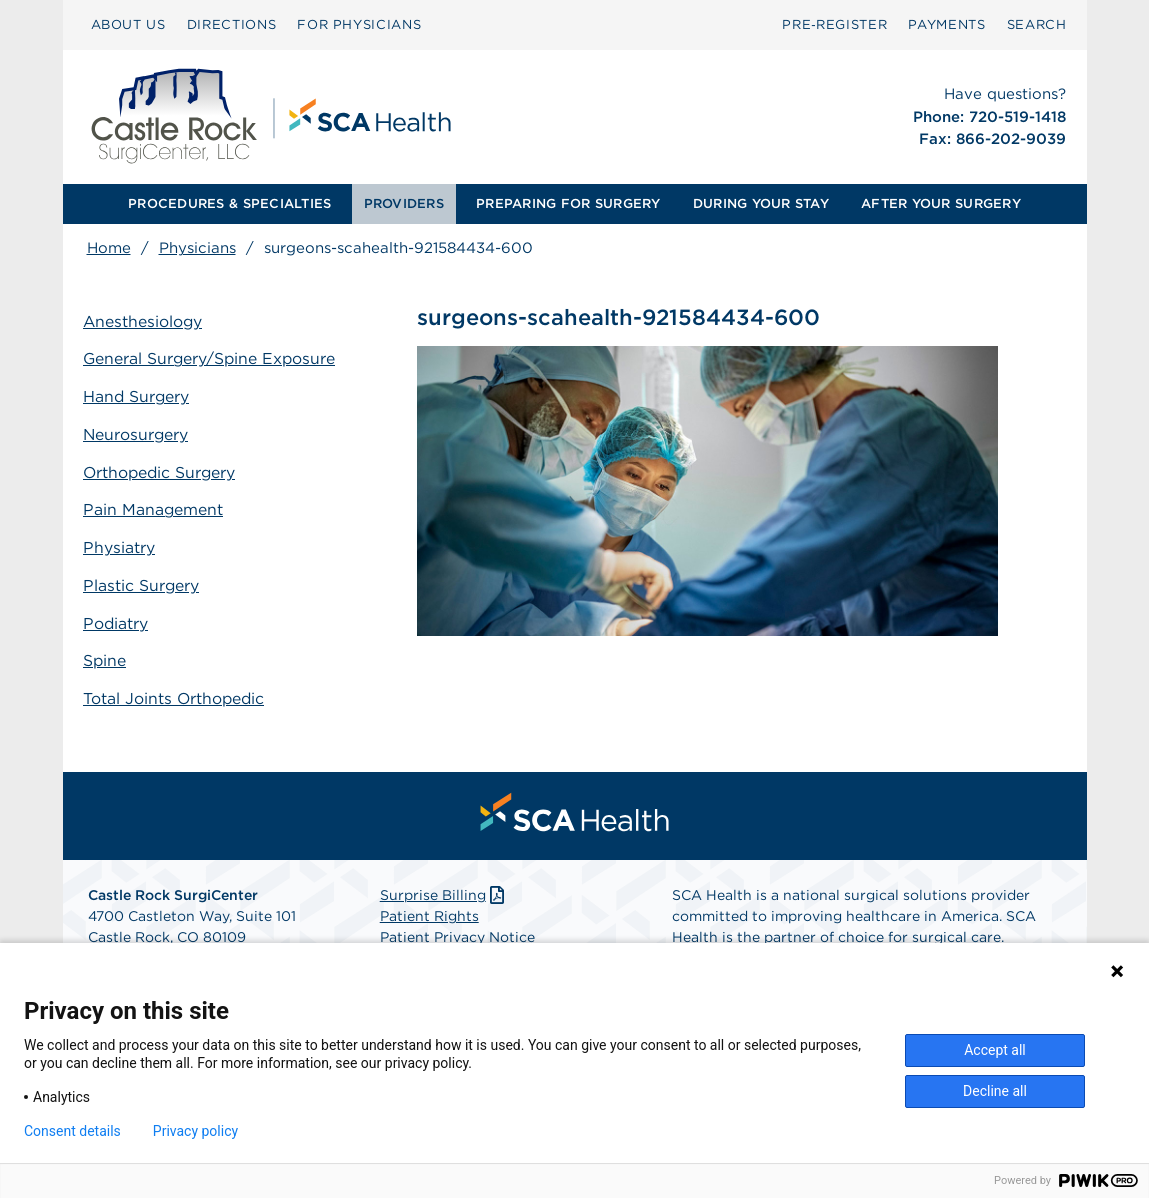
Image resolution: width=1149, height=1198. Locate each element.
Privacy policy (195, 1131)
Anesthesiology (147, 322)
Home (109, 248)
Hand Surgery (141, 396)
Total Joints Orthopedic (179, 690)
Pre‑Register (834, 24)
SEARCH (1037, 24)
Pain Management (157, 506)
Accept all (995, 1050)
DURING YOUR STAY (761, 203)
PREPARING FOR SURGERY (568, 203)
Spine (109, 653)
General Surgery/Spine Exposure (215, 359)
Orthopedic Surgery (165, 469)
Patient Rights (429, 910)
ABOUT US (128, 24)
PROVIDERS (404, 203)
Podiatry (120, 617)
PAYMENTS (946, 24)
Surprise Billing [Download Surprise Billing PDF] (444, 889)
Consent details (72, 1131)
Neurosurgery (140, 433)
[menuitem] (128, 25)
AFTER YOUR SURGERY (941, 203)
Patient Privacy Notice (457, 931)
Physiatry (123, 543)
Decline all (995, 1091)
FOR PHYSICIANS (359, 24)
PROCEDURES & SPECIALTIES (229, 203)
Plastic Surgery (145, 580)
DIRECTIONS (232, 24)
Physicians (197, 248)
